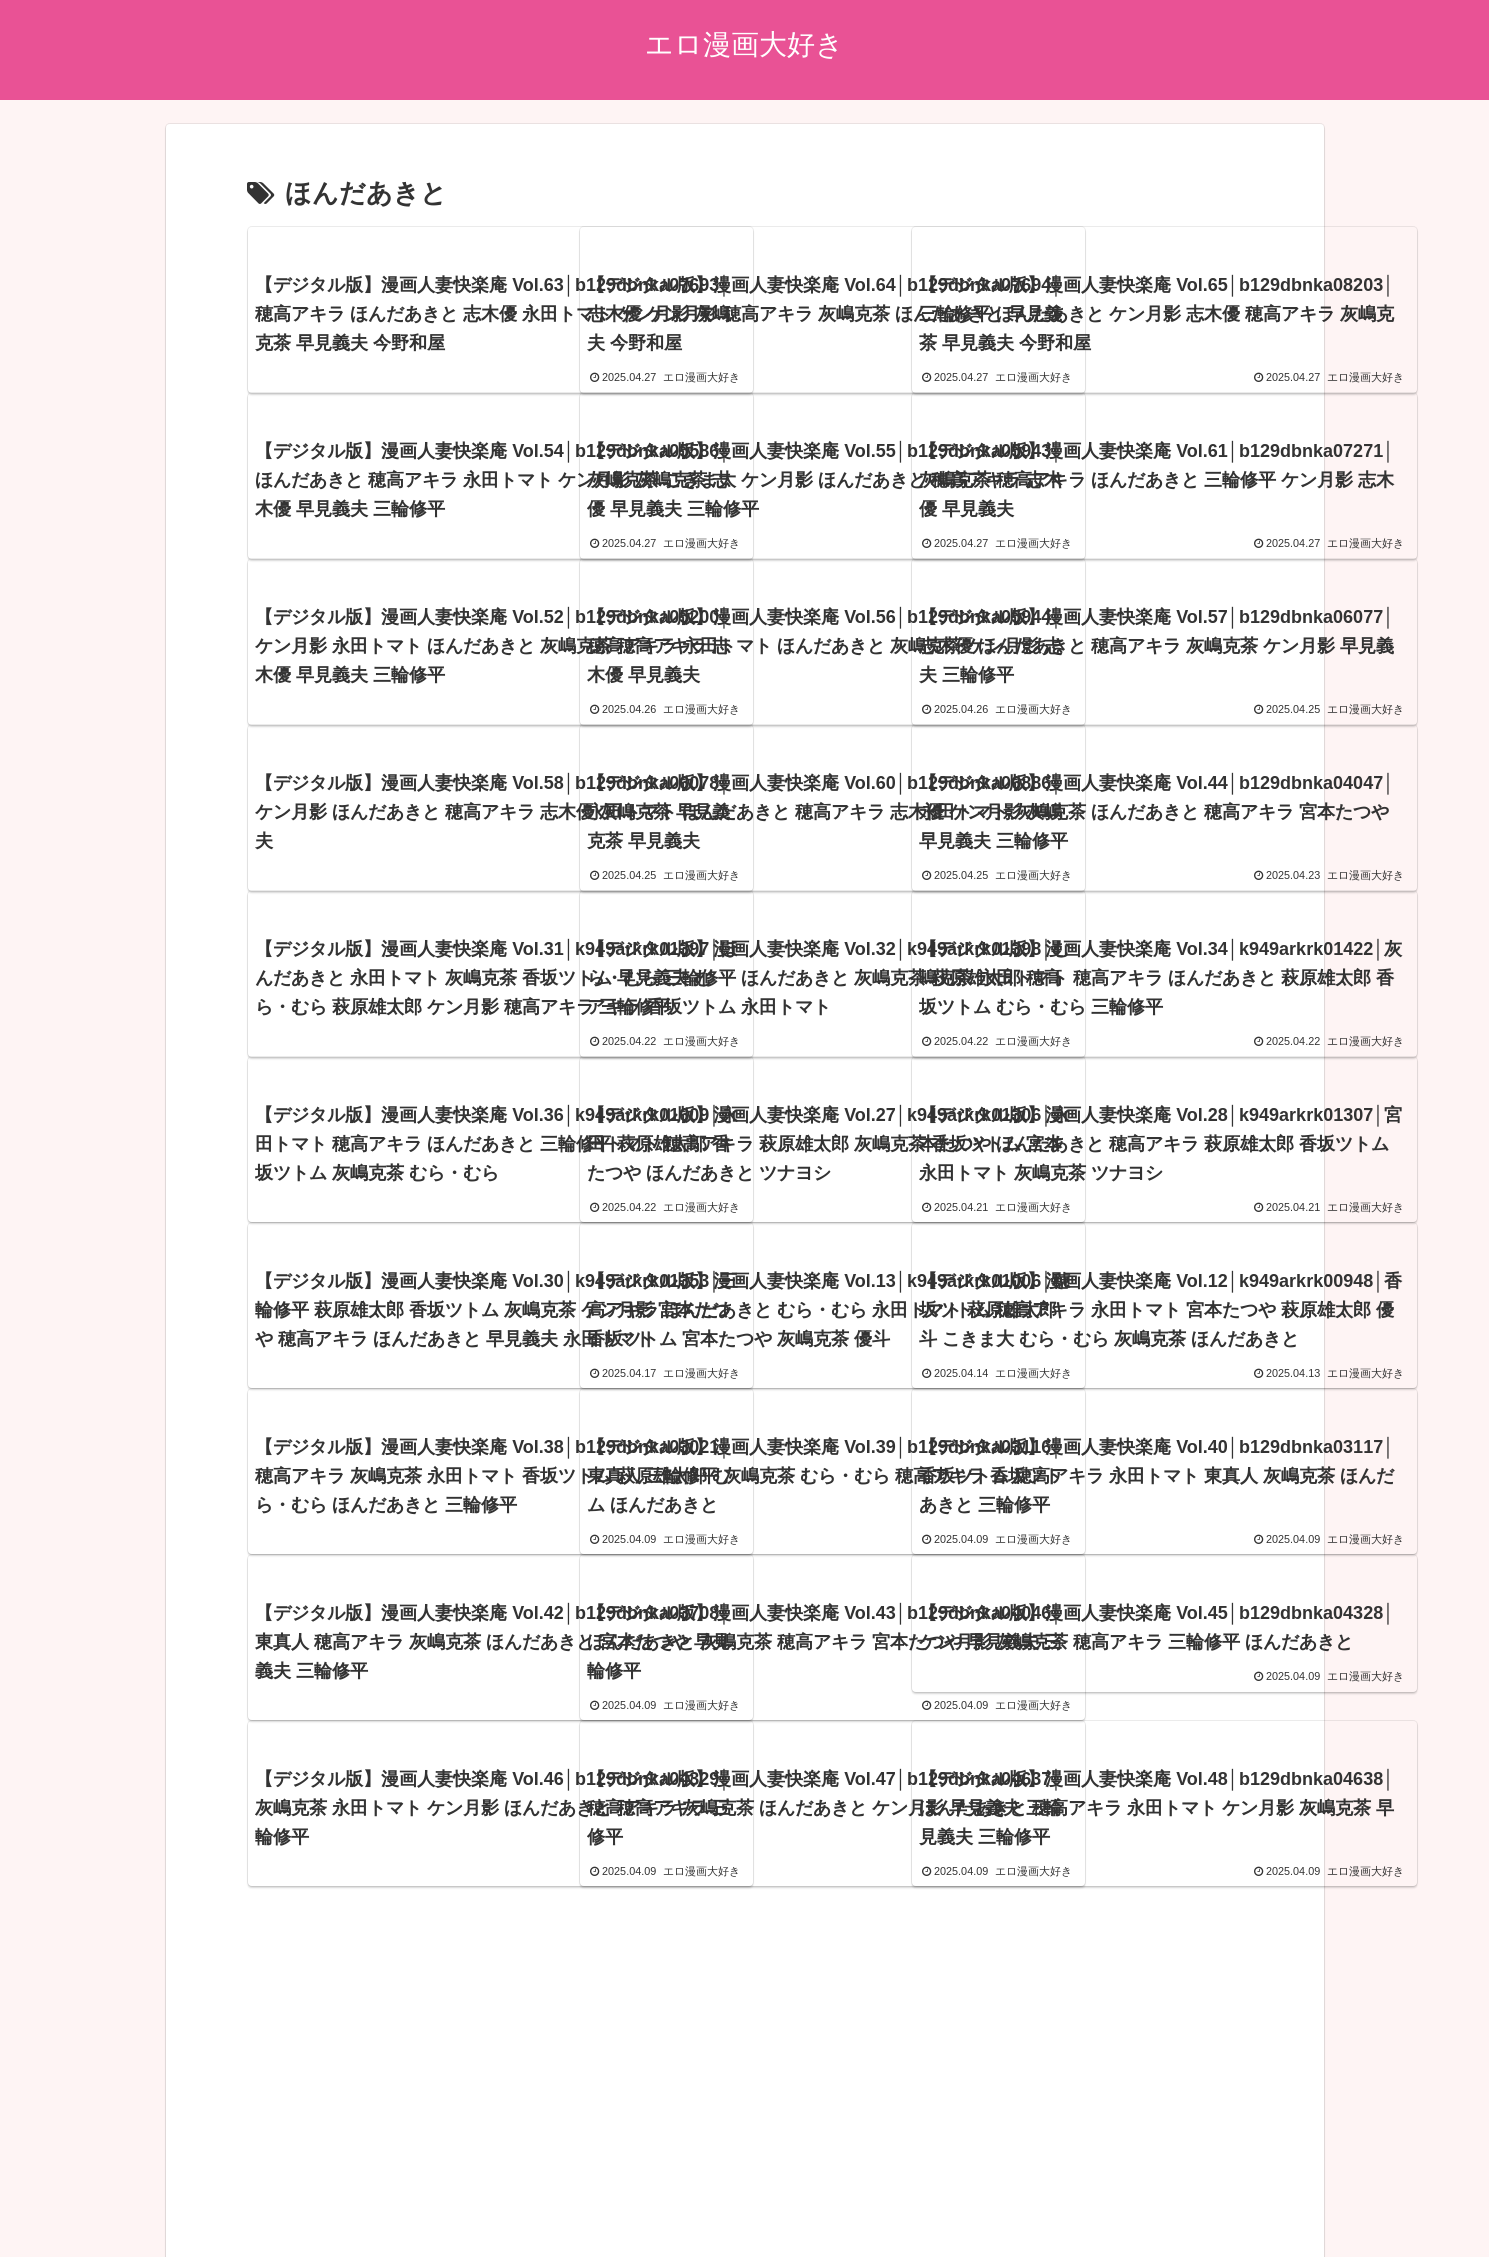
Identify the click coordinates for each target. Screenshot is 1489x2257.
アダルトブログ (498, 2194)
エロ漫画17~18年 (1016, 2194)
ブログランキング (624, 2194)
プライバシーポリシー (358, 2194)
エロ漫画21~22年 (755, 2194)
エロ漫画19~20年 (885, 2194)
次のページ (744, 1962)
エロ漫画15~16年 (1146, 2194)
